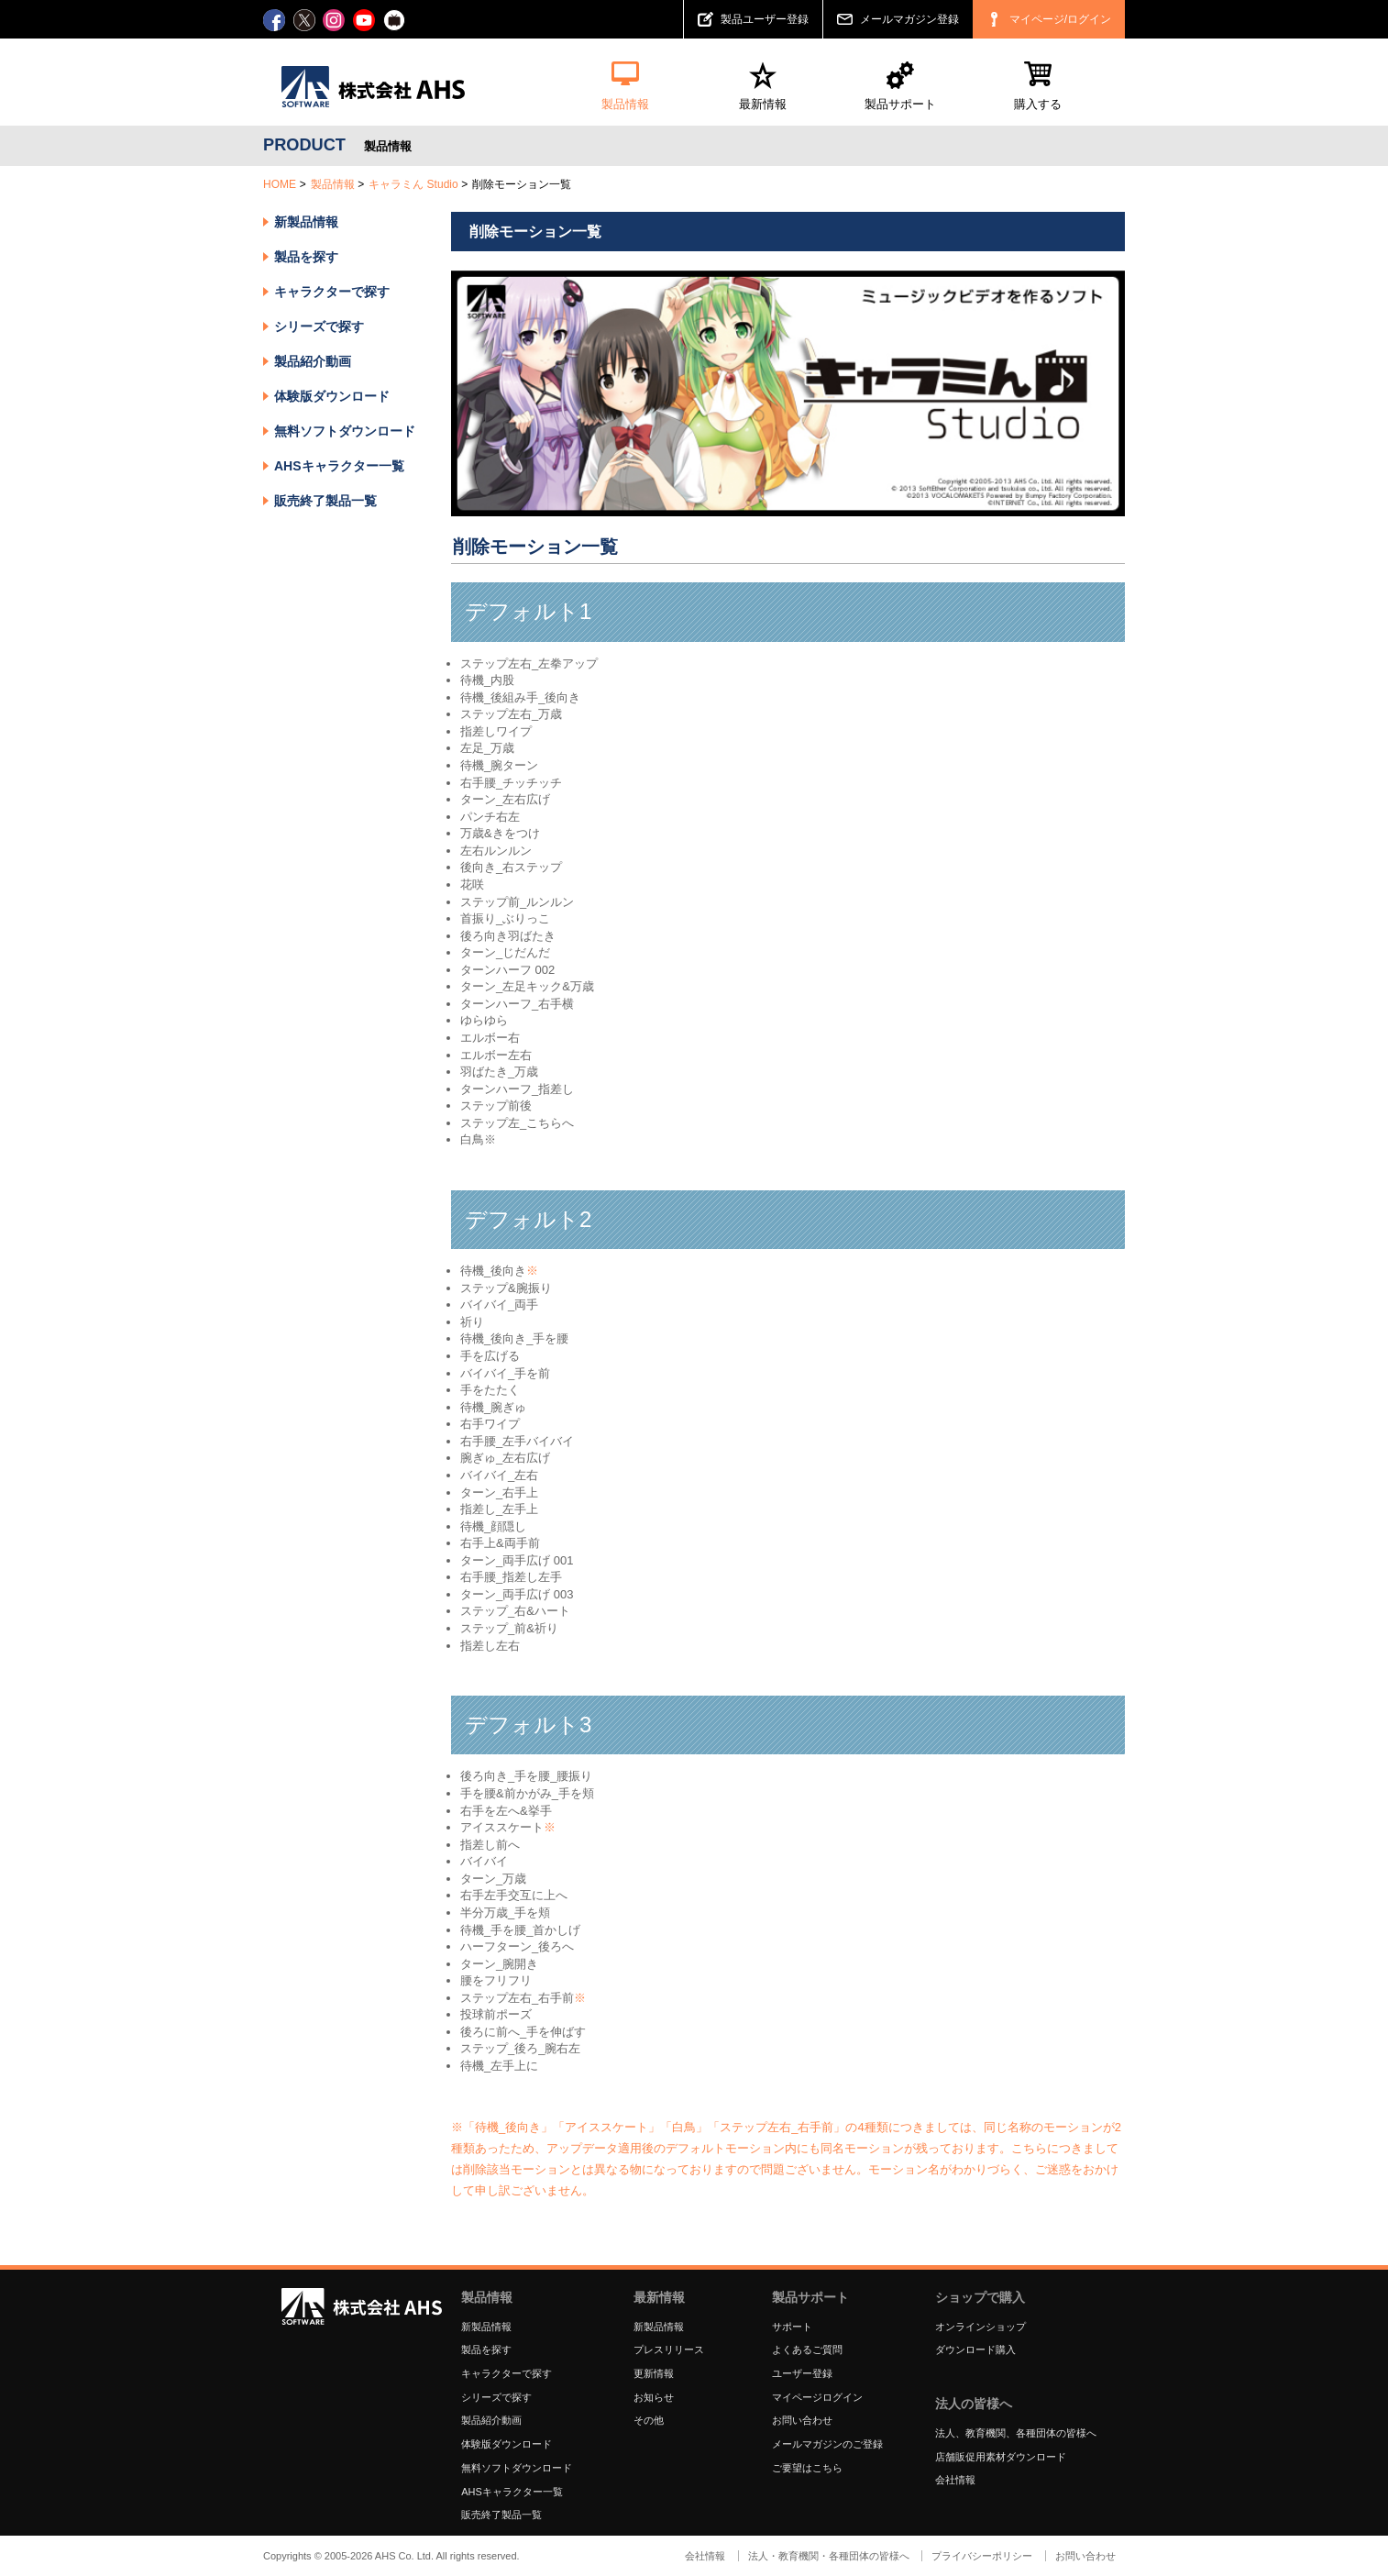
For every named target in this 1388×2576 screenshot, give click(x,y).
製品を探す (306, 256)
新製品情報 (306, 222)
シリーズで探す (496, 2397)
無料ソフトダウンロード (344, 431)
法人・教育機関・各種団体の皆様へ (828, 2555)
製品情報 (333, 184)
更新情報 (653, 2373)
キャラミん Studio (413, 184)
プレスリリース (668, 2349)
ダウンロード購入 (975, 2349)
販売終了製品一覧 (325, 500)
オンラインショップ (980, 2326)
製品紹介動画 (312, 361)
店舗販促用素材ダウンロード (1000, 2456)
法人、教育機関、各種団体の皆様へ (1015, 2432)
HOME (279, 184)
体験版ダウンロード (332, 396)
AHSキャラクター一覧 (339, 466)
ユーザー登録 (802, 2373)
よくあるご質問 (807, 2349)
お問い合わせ (802, 2420)
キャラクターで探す (506, 2373)
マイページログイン (817, 2397)
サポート (792, 2326)
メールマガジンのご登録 (827, 2443)
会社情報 (955, 2479)
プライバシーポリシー (981, 2555)
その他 (648, 2420)
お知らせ (653, 2397)
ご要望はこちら (807, 2467)
